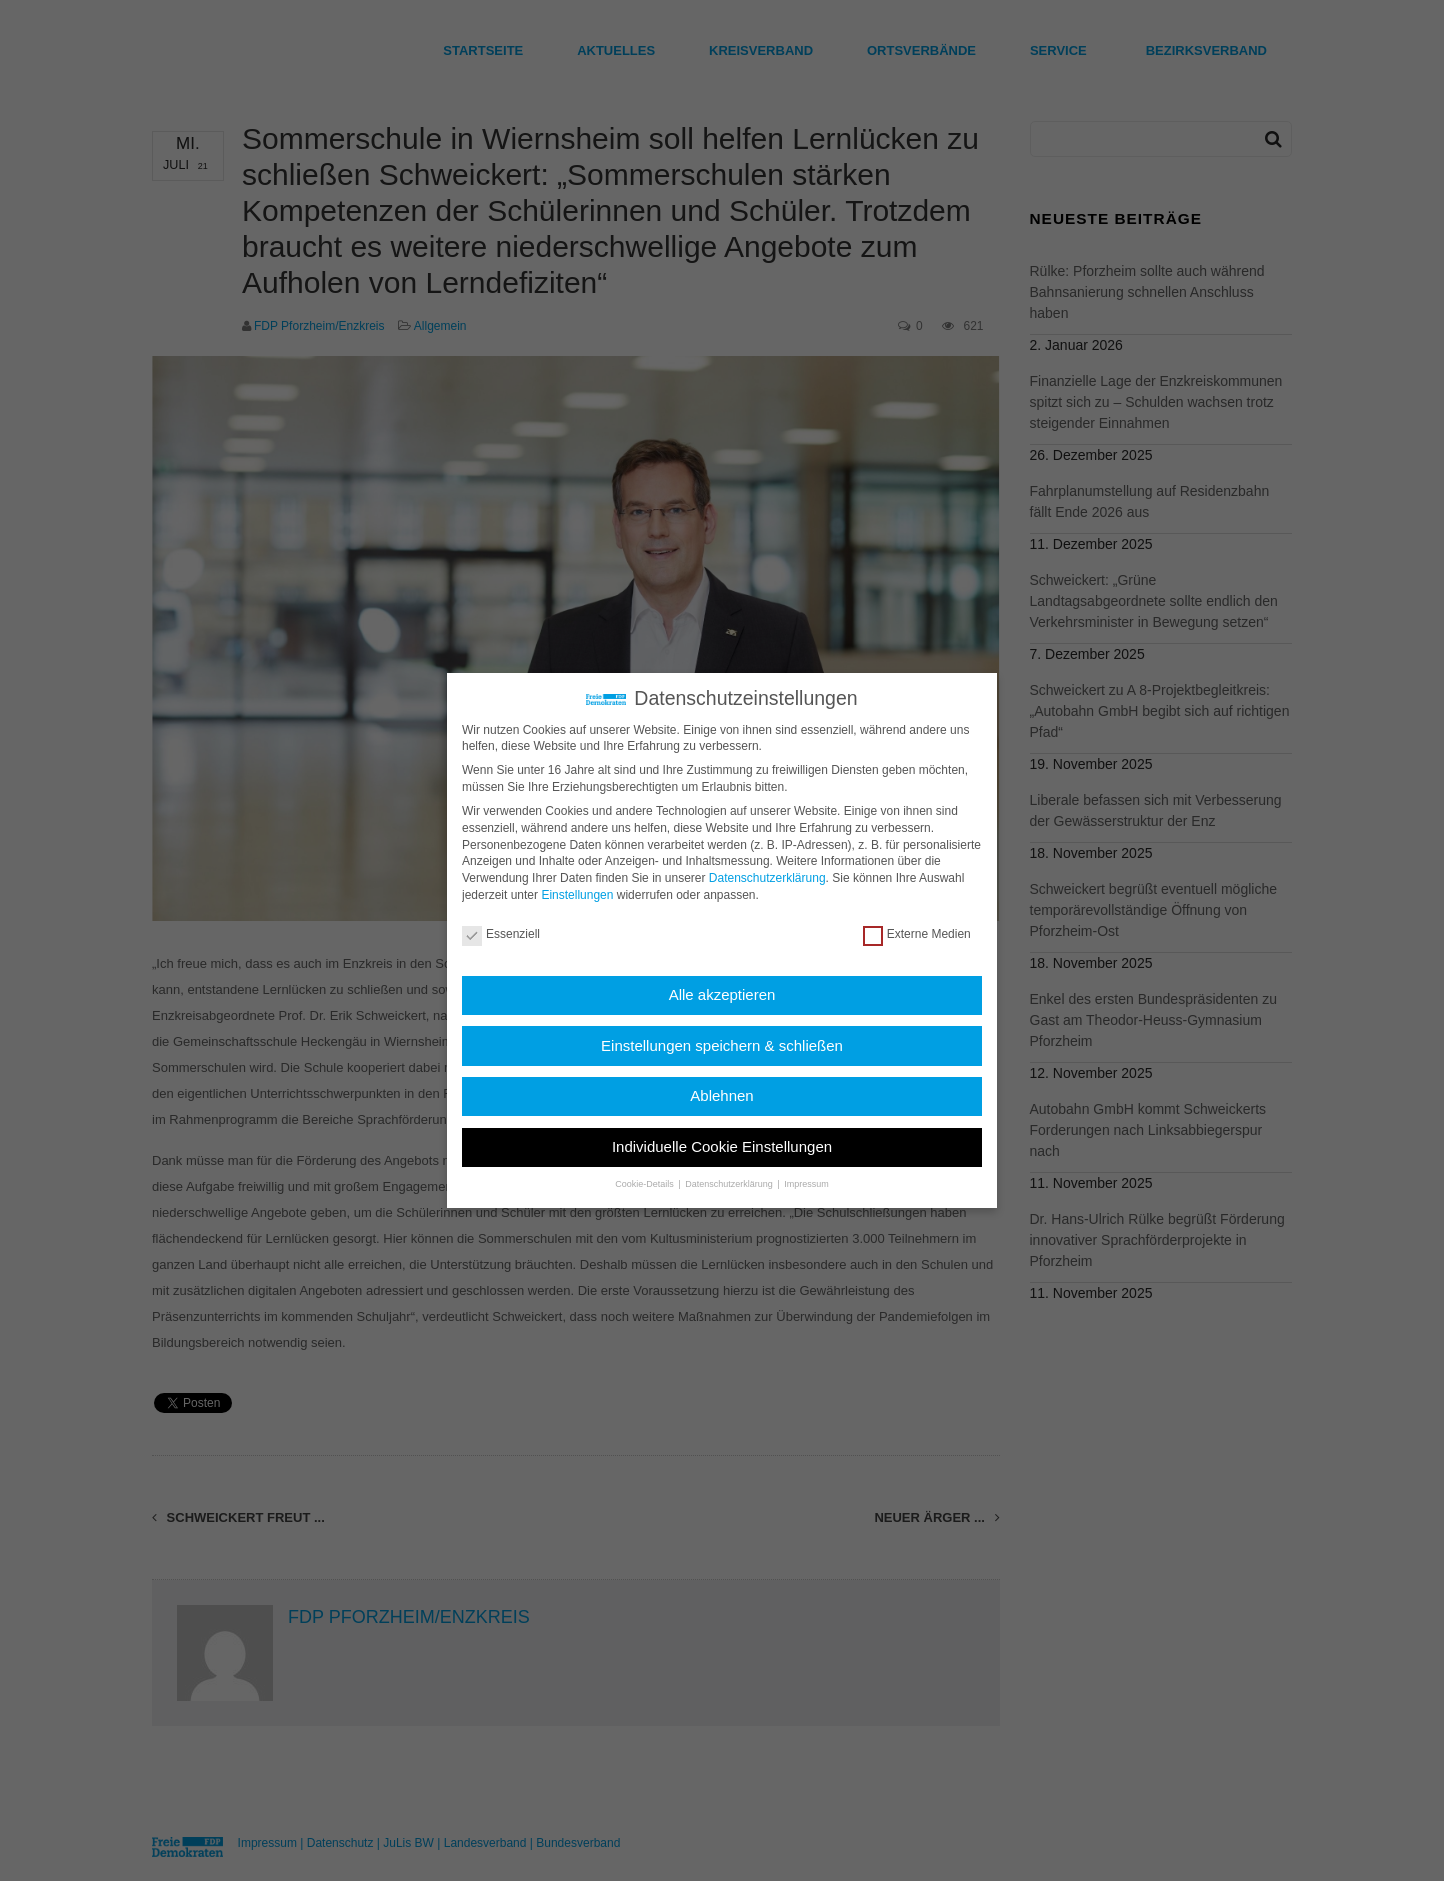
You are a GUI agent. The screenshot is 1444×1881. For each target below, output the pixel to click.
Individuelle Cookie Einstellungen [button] (722, 1146)
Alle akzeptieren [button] (722, 994)
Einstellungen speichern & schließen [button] (722, 1045)
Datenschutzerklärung (767, 878)
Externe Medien (917, 934)
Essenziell (501, 934)
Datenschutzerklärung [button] (730, 1184)
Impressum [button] (806, 1184)
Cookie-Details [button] (645, 1184)
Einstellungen (577, 895)
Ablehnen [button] (721, 1095)
